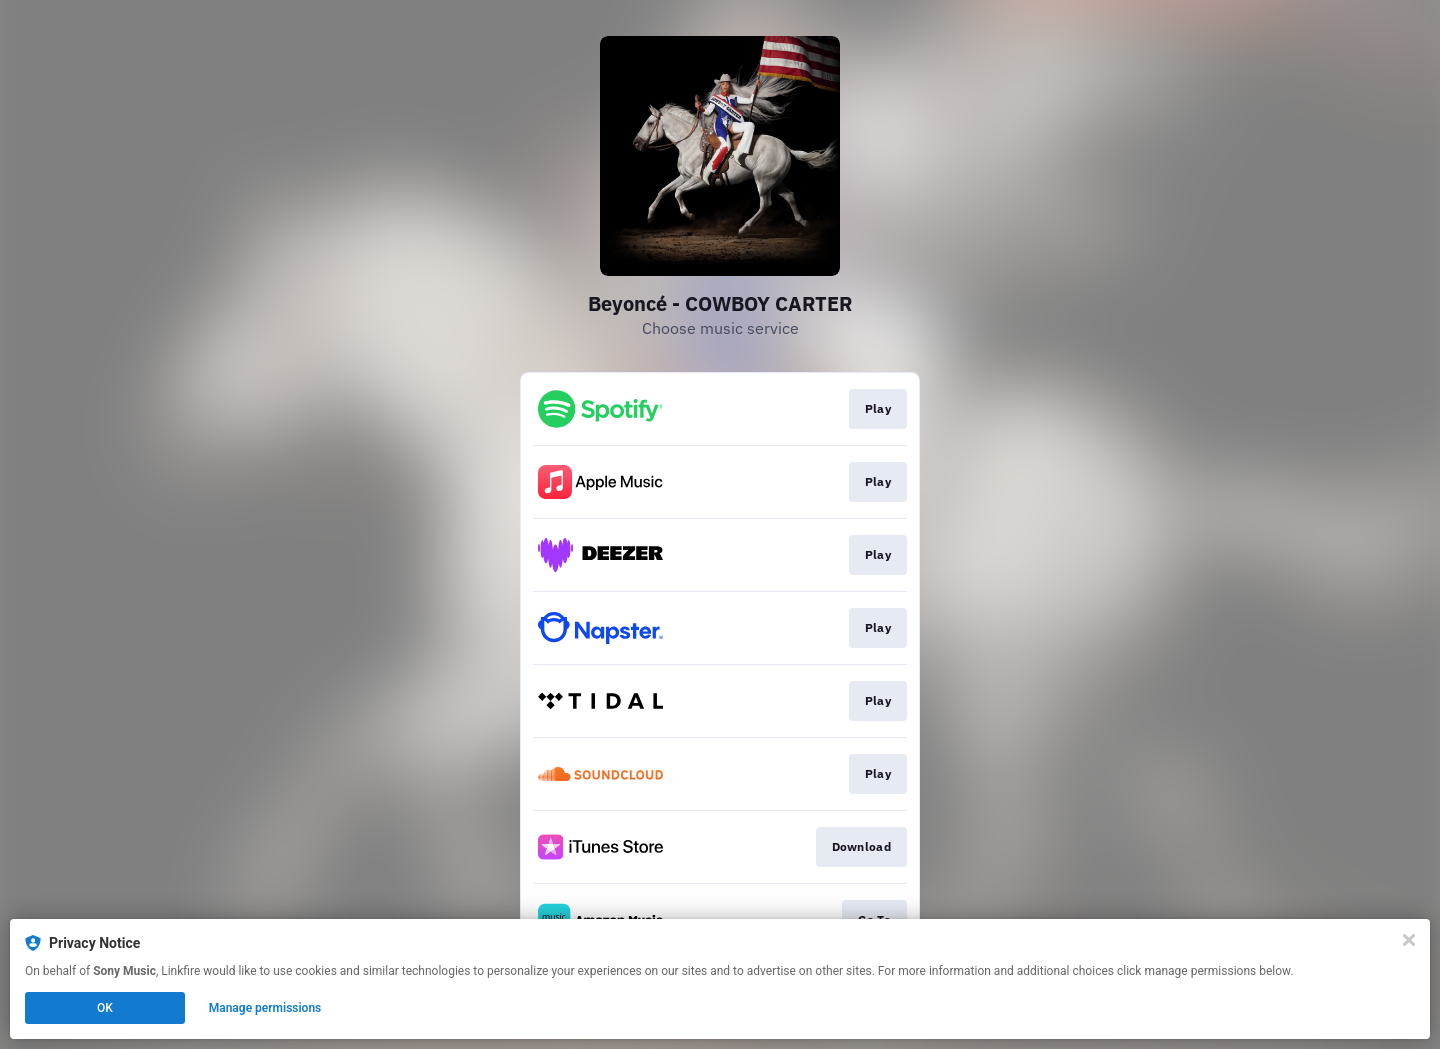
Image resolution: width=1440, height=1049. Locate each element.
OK (105, 1008)
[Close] (1409, 940)
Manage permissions (265, 1008)
